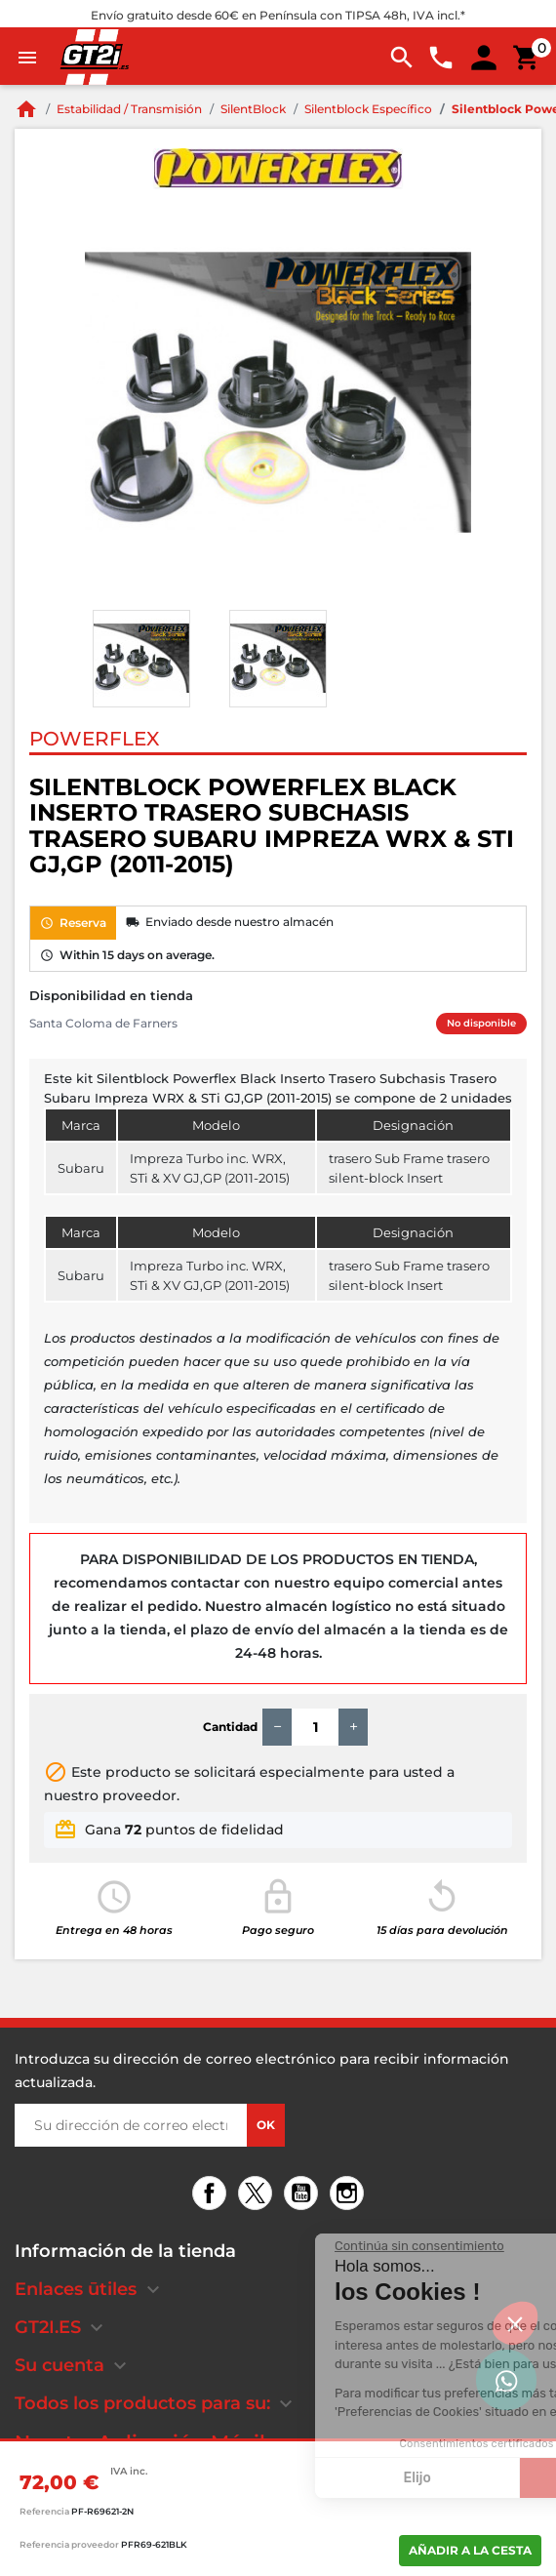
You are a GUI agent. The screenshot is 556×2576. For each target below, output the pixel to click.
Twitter (258, 2195)
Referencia (44, 2511)
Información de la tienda (125, 2250)
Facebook (212, 2195)
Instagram (350, 2195)
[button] (515, 2323)
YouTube (304, 2195)
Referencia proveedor (69, 2544)
